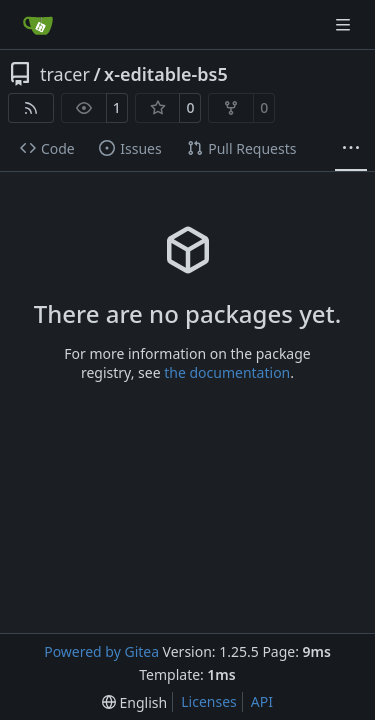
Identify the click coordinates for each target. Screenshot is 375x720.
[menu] (134, 702)
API (262, 701)
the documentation (227, 372)
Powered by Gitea (101, 651)
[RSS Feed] (31, 108)
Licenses (209, 701)
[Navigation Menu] (345, 24)
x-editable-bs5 (166, 74)
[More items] (351, 149)
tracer (65, 74)
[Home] (38, 25)
